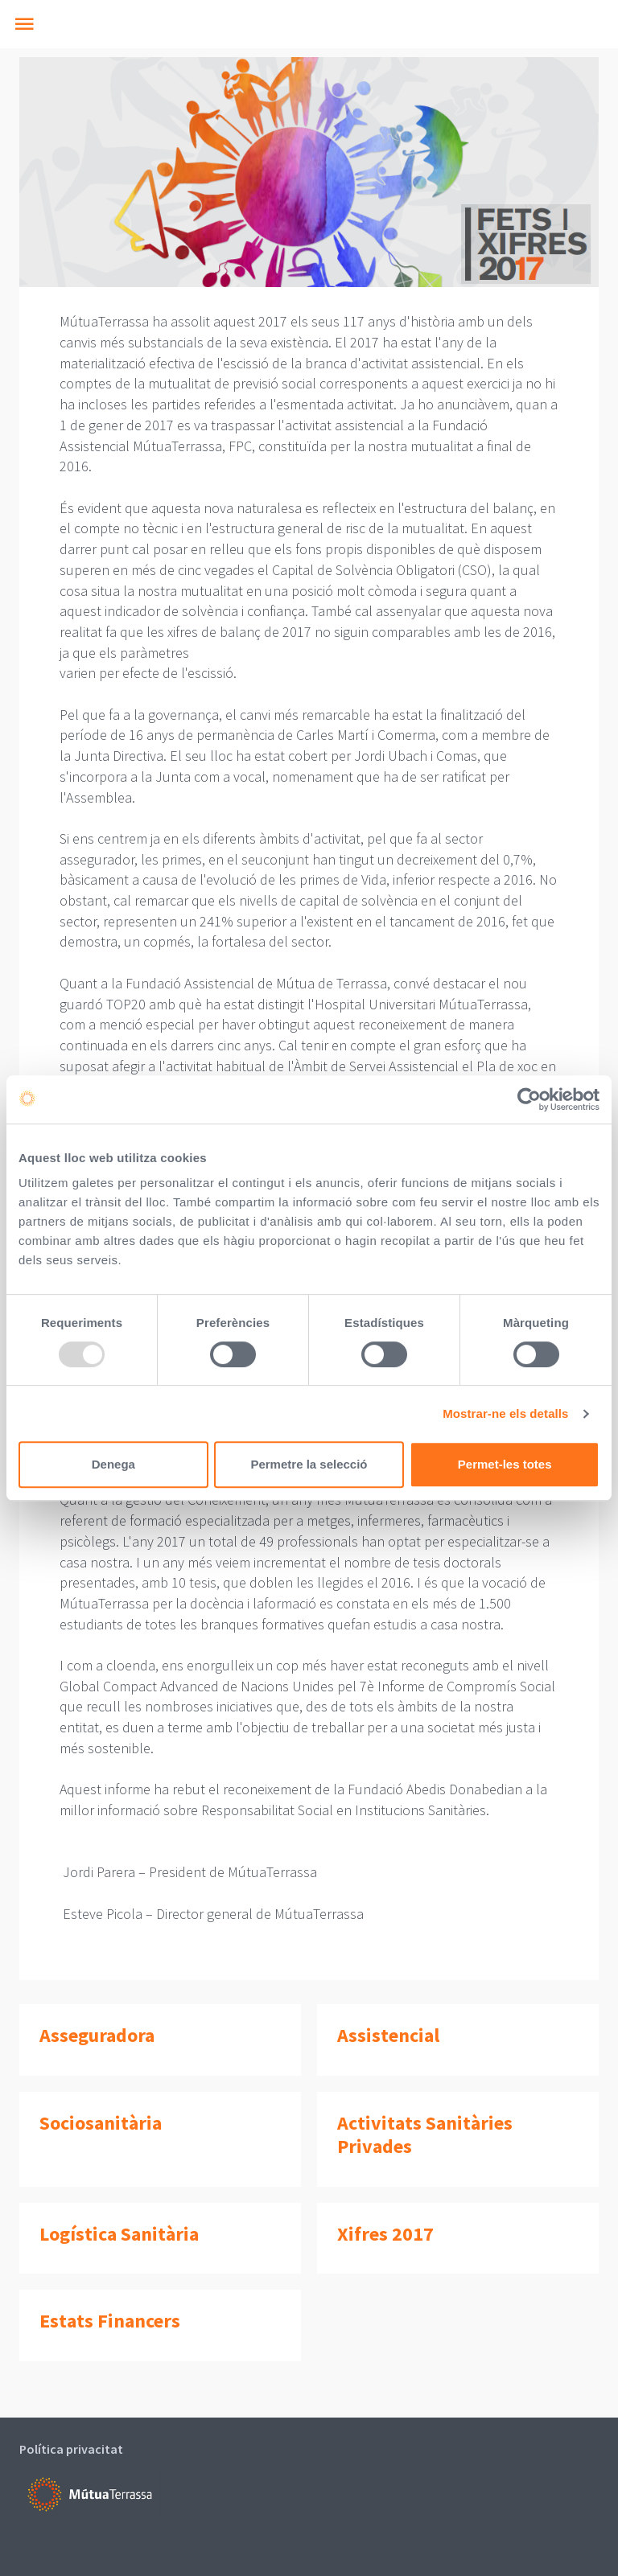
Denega (113, 1464)
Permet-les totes (505, 1464)
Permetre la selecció (308, 1464)
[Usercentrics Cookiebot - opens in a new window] (529, 1099)
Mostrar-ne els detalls (505, 1413)
